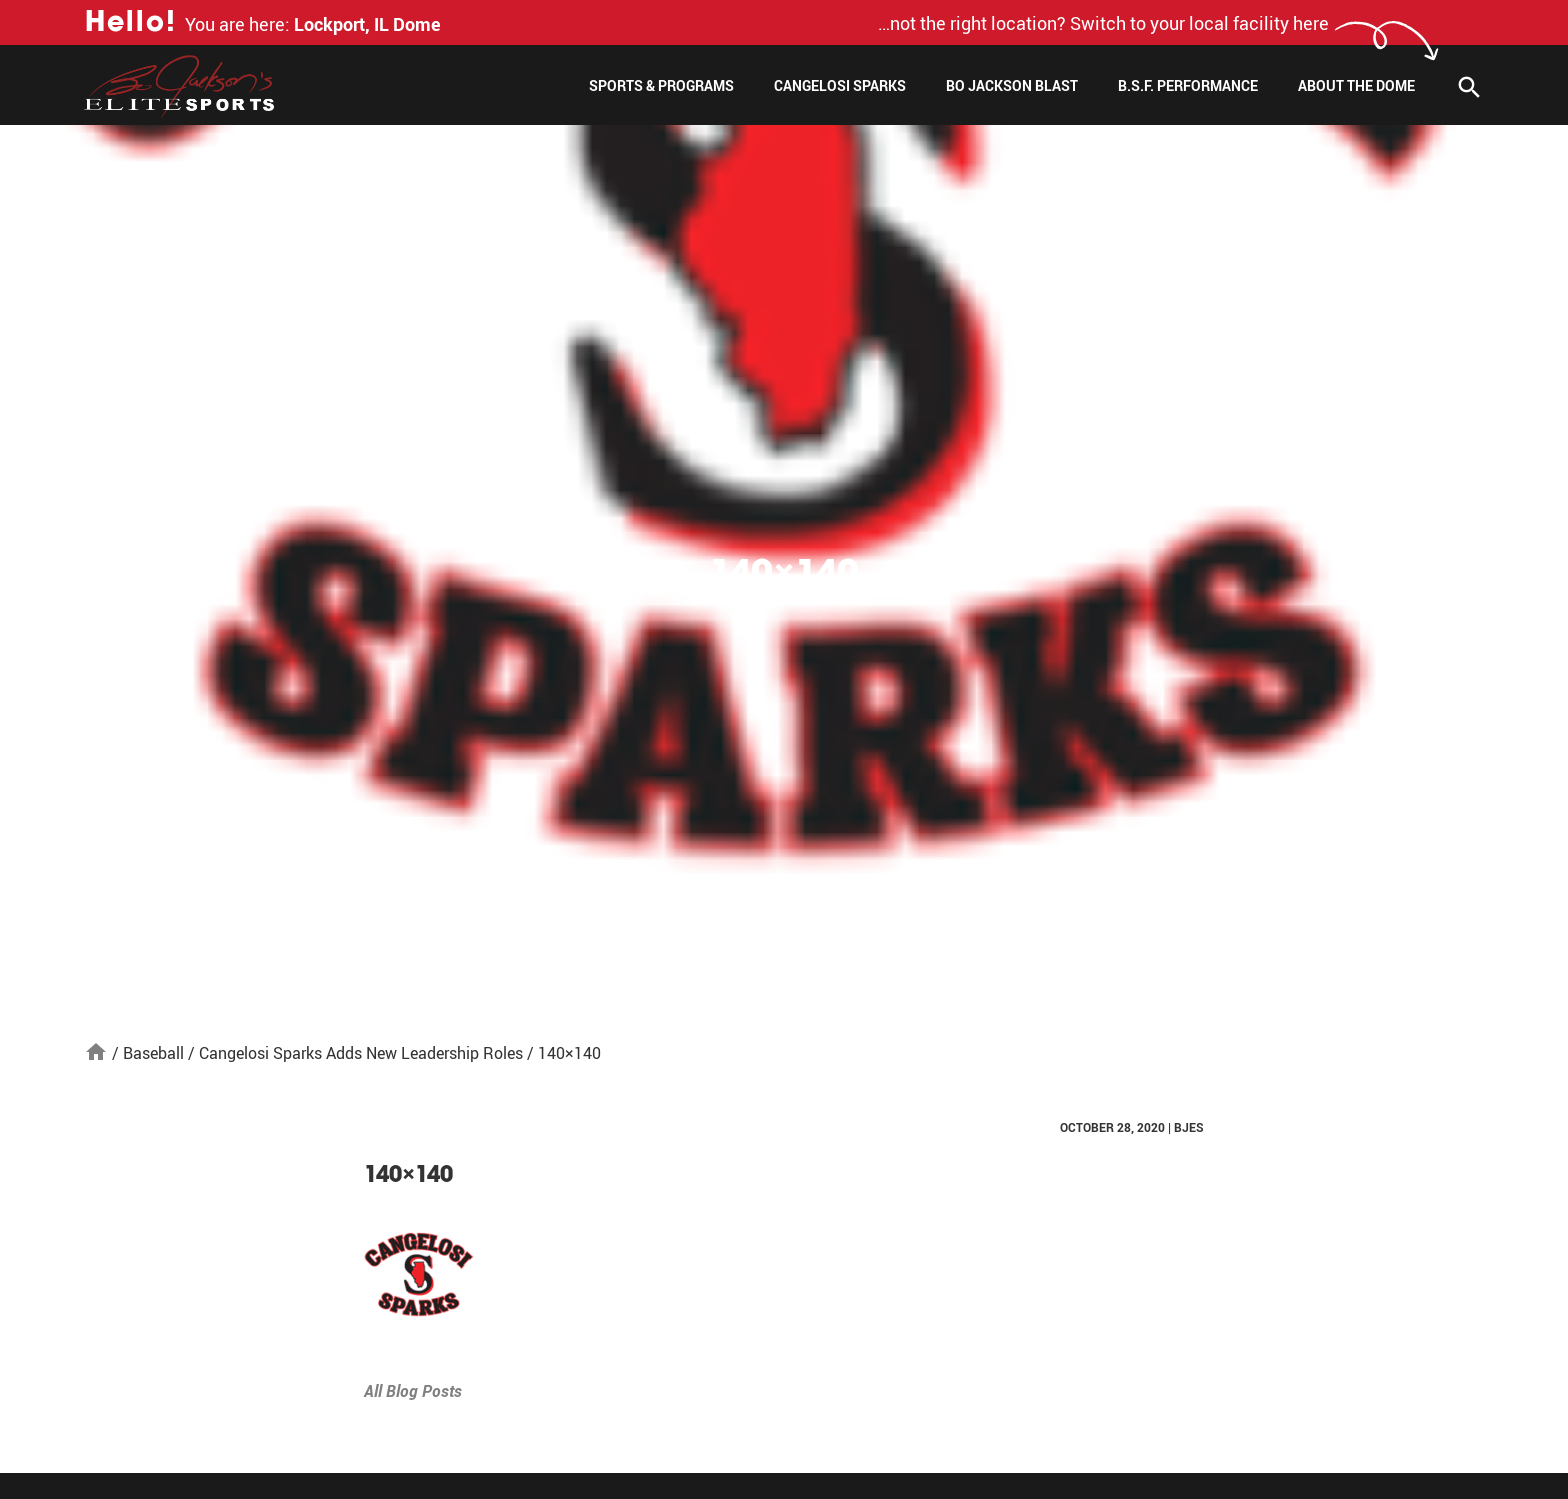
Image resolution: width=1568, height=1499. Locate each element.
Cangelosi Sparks (840, 85)
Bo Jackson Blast (1012, 85)
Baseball (153, 1053)
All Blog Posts (413, 1391)
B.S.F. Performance (1188, 85)
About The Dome (1356, 85)
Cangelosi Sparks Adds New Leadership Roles (361, 1053)
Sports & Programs (661, 85)
